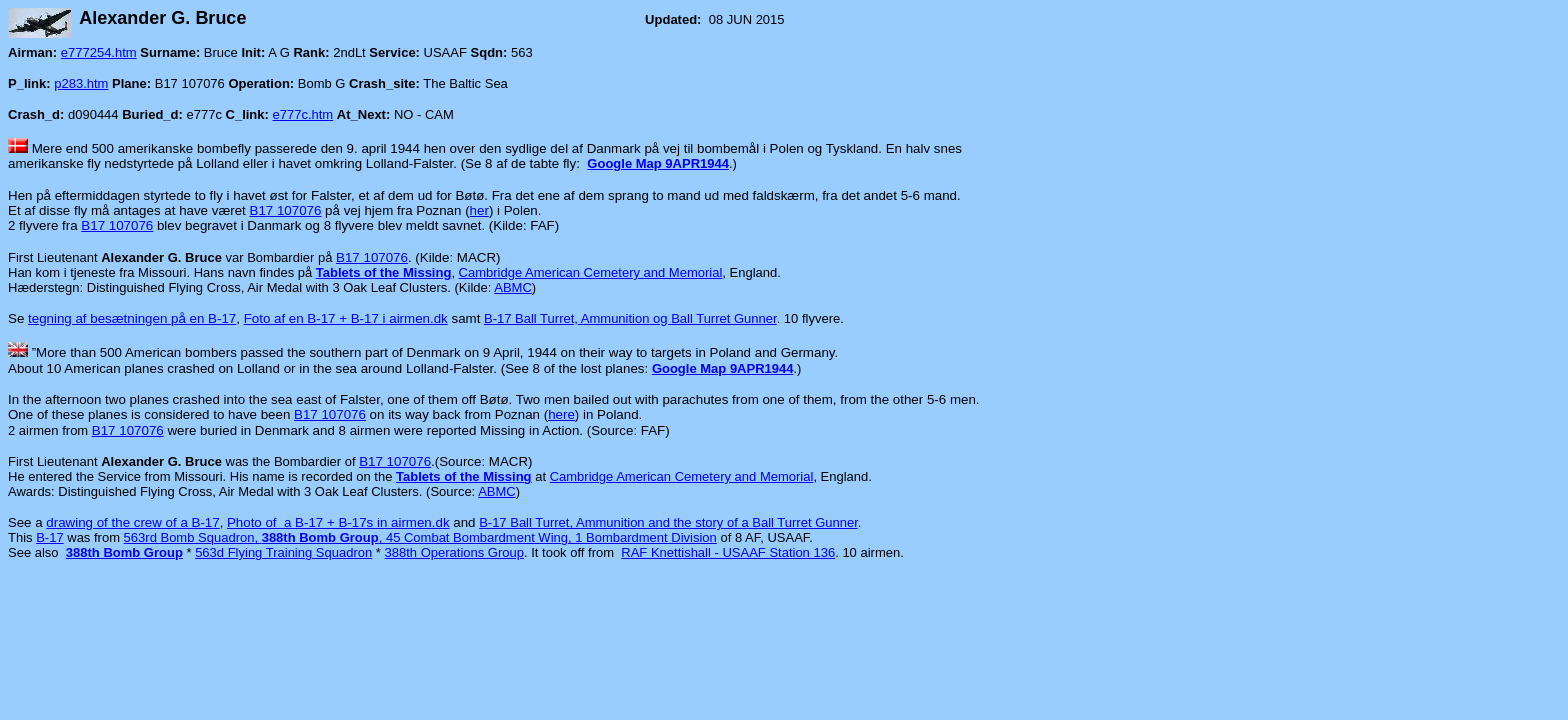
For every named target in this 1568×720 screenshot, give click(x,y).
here (561, 414)
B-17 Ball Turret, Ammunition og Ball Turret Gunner (630, 318)
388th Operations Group (454, 552)
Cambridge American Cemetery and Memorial (591, 272)
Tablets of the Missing (384, 272)
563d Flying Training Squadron (283, 552)
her (479, 210)
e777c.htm (303, 114)
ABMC (513, 287)
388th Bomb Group (124, 552)
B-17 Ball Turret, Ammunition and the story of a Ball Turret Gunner (668, 522)
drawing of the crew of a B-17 (132, 522)
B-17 (49, 537)
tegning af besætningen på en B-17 (132, 318)
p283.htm (81, 83)
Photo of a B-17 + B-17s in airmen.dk (338, 522)
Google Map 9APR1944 (658, 163)
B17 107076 (286, 210)
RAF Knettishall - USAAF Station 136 (728, 552)
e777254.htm (99, 52)
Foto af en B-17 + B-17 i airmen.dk (346, 318)
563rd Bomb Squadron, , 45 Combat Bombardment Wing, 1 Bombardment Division (420, 537)
